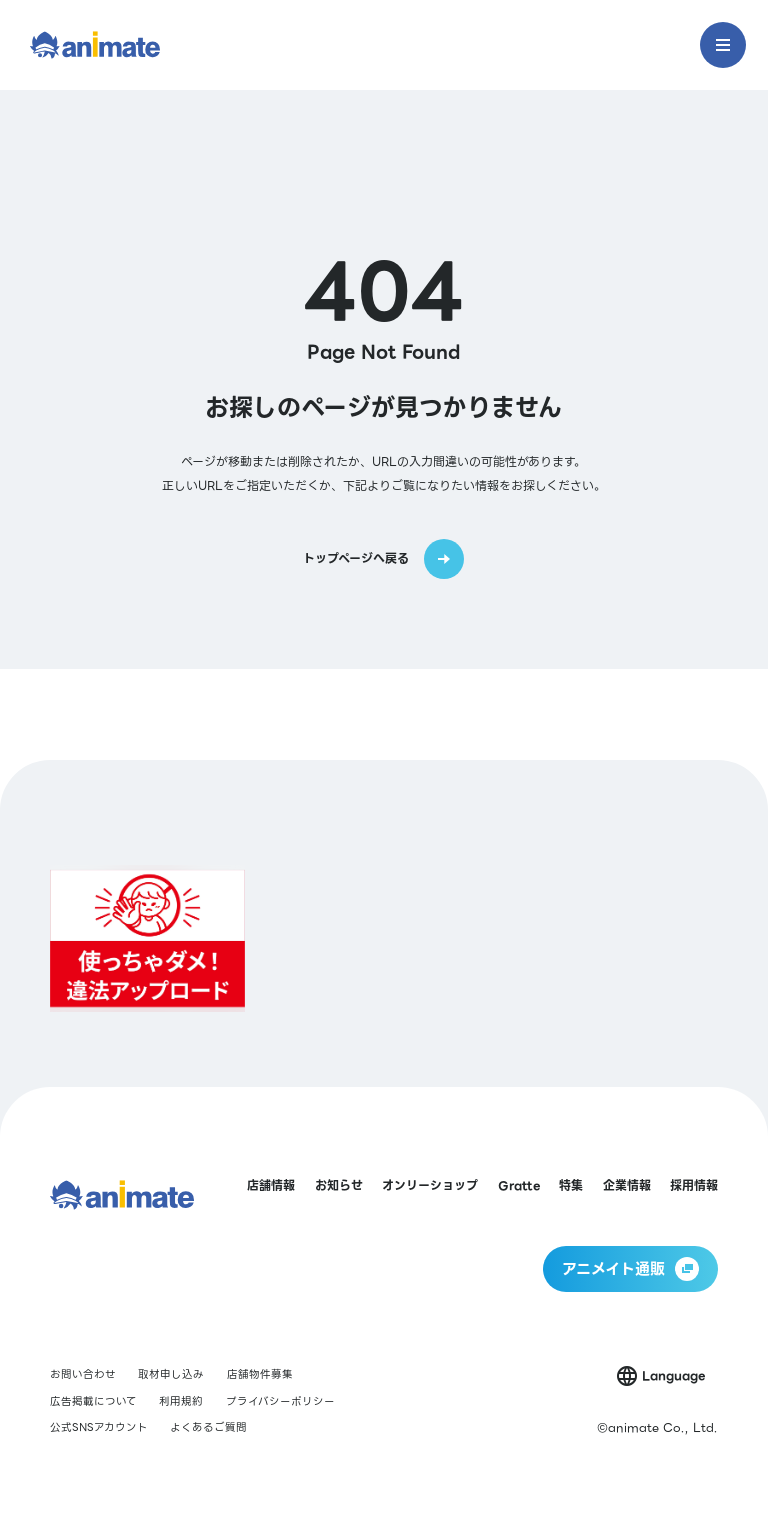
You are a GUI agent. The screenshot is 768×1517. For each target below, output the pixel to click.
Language (673, 1375)
